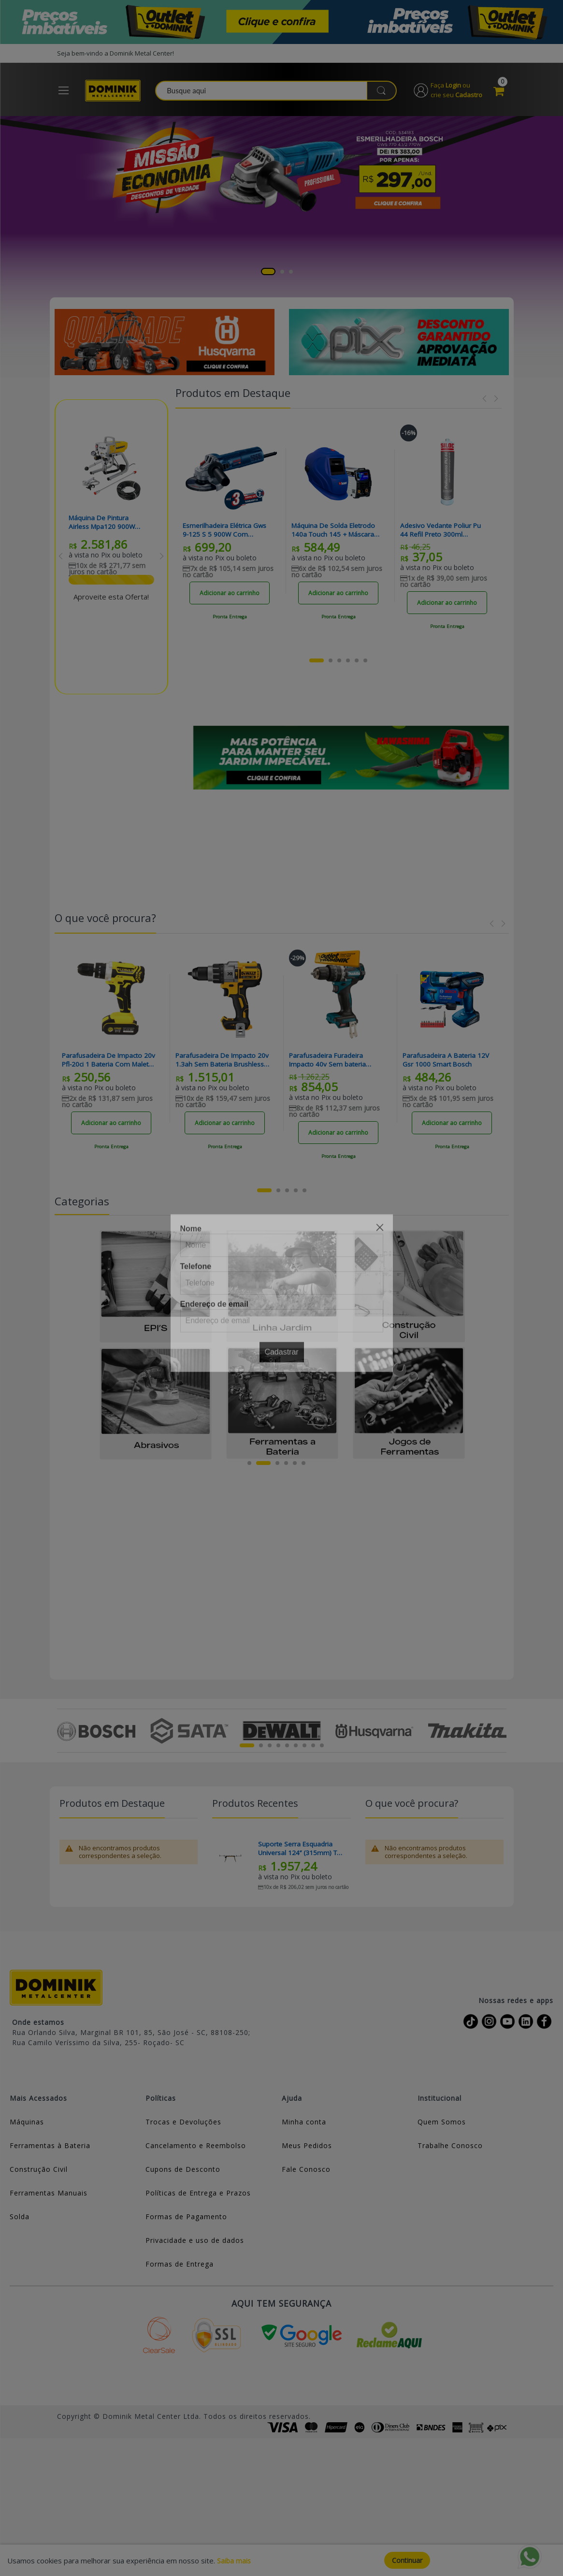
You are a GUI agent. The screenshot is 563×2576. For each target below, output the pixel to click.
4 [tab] (286, 1465)
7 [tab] (304, 1748)
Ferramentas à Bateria (50, 2148)
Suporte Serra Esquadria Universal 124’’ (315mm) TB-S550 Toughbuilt (295, 1851)
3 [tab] (291, 274)
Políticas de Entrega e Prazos (198, 2195)
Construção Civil (39, 2172)
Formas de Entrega (179, 2266)
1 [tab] (268, 274)
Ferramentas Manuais (48, 2195)
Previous (61, 558)
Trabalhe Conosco (450, 2148)
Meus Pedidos (307, 2148)
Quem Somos (442, 2124)
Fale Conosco (306, 2172)
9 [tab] (322, 1748)
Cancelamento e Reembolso (195, 2148)
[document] (281, 2560)
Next (161, 558)
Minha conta (304, 2124)
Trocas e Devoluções (183, 2124)
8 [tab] (313, 1748)
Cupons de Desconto (182, 2172)
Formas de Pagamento (186, 2219)
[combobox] (280, 92)
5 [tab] (295, 1465)
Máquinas (27, 2124)
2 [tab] (282, 274)
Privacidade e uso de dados (194, 2243)
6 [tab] (303, 1465)
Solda (19, 2219)
